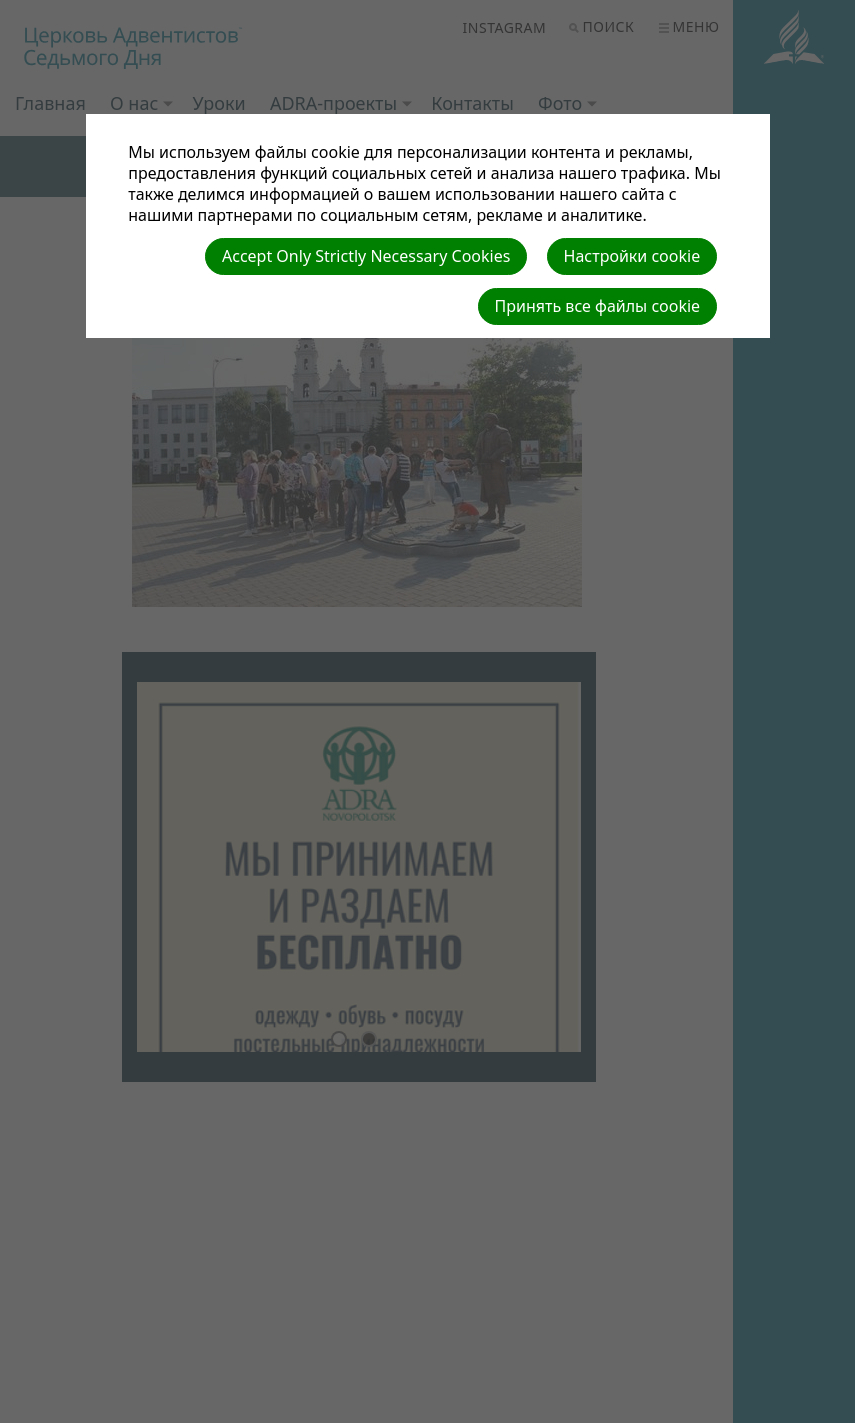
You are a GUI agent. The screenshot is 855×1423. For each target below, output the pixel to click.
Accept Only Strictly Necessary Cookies (366, 256)
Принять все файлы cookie (598, 306)
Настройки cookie (632, 256)
